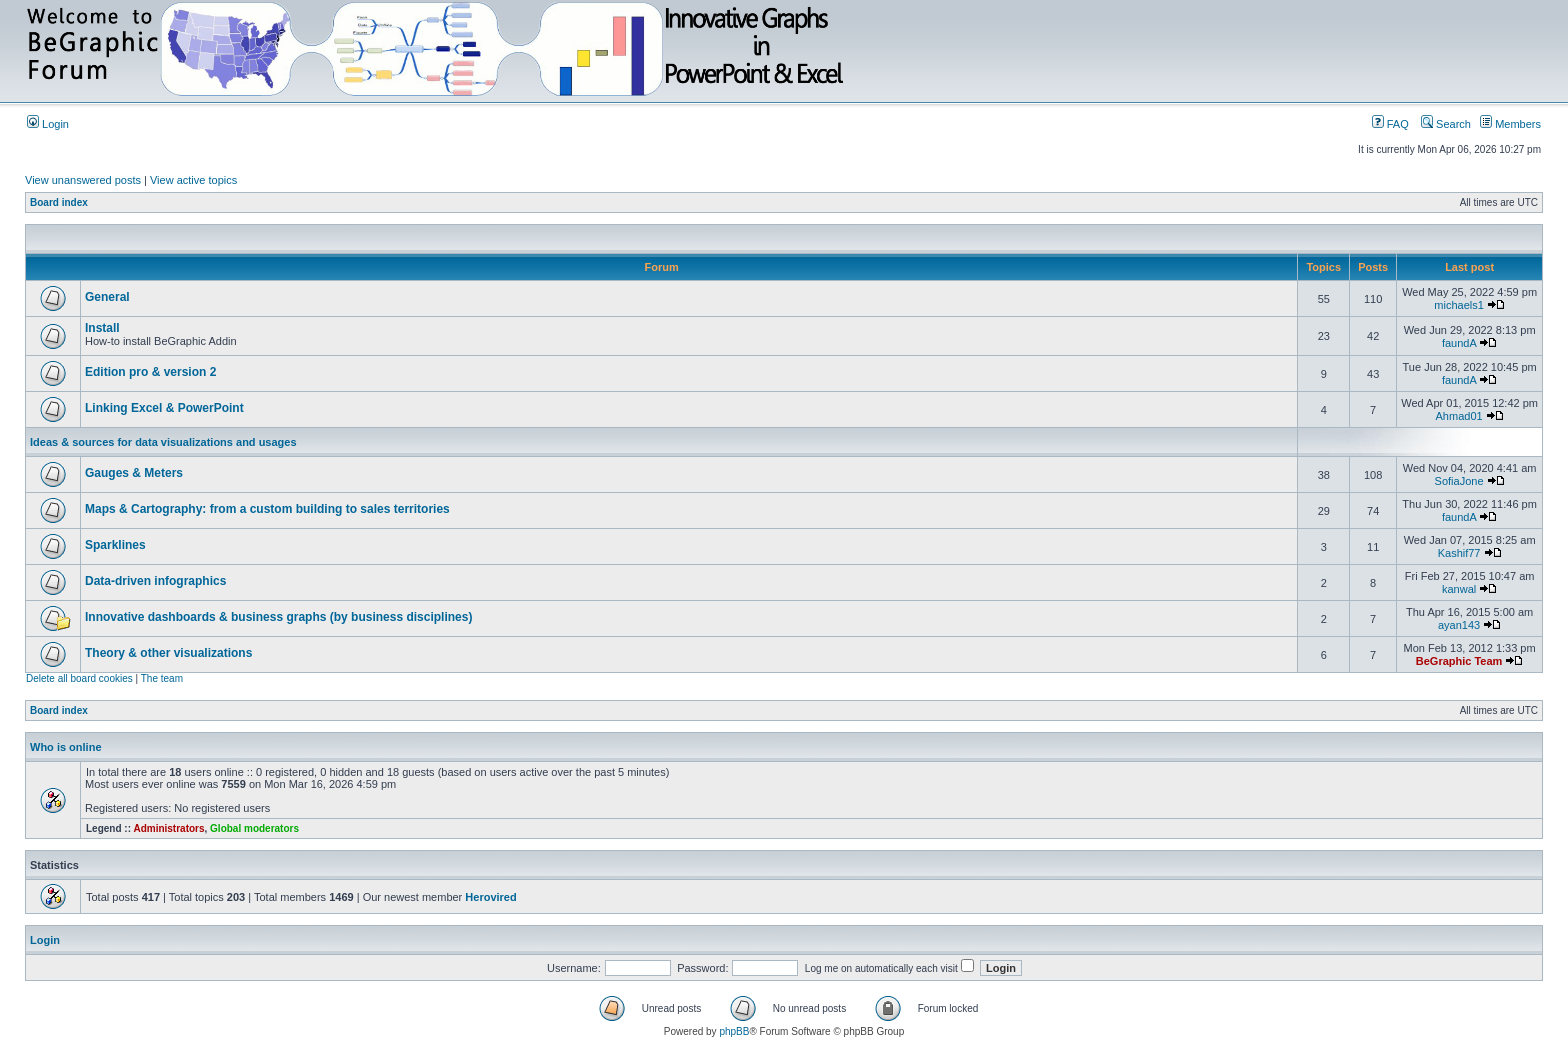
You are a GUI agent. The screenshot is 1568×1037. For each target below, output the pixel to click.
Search (1446, 124)
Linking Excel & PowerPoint (164, 408)
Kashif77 (1459, 553)
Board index (59, 202)
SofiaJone (1459, 481)
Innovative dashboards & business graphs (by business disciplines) (278, 617)
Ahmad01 (1459, 416)
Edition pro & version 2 (150, 372)
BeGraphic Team (1459, 661)
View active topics (193, 180)
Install (102, 328)
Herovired (490, 897)
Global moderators (254, 828)
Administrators (168, 828)
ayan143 (1459, 625)
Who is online (66, 747)
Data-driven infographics (155, 581)
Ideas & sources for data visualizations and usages (163, 442)
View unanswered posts (83, 180)
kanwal (1459, 589)
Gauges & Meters (134, 473)
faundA (1459, 343)
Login (48, 124)
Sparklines (115, 545)
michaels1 (1459, 305)
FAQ (1390, 124)
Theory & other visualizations (168, 653)
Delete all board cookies (79, 678)
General (107, 297)
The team (162, 678)
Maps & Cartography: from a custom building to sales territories (267, 509)
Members (1510, 124)
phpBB (734, 1031)
